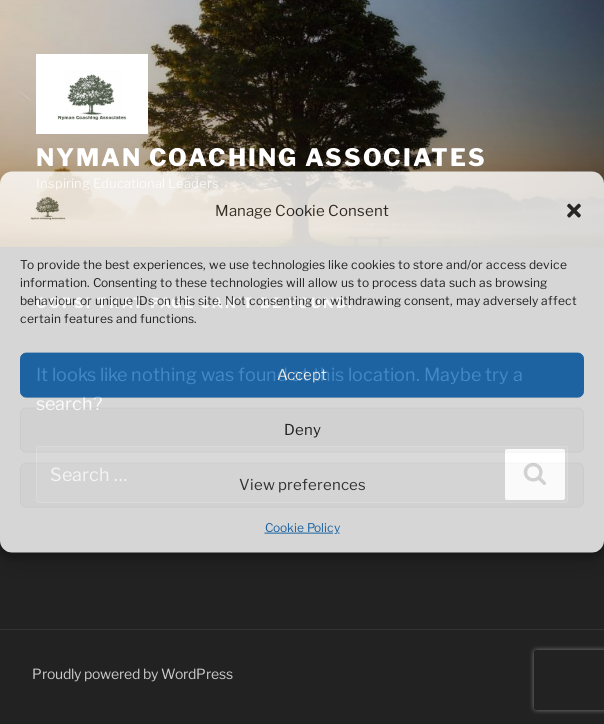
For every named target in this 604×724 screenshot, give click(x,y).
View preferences (302, 485)
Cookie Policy (302, 526)
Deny (302, 430)
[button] (574, 211)
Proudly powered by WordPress (132, 673)
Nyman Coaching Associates (261, 157)
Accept (302, 375)
